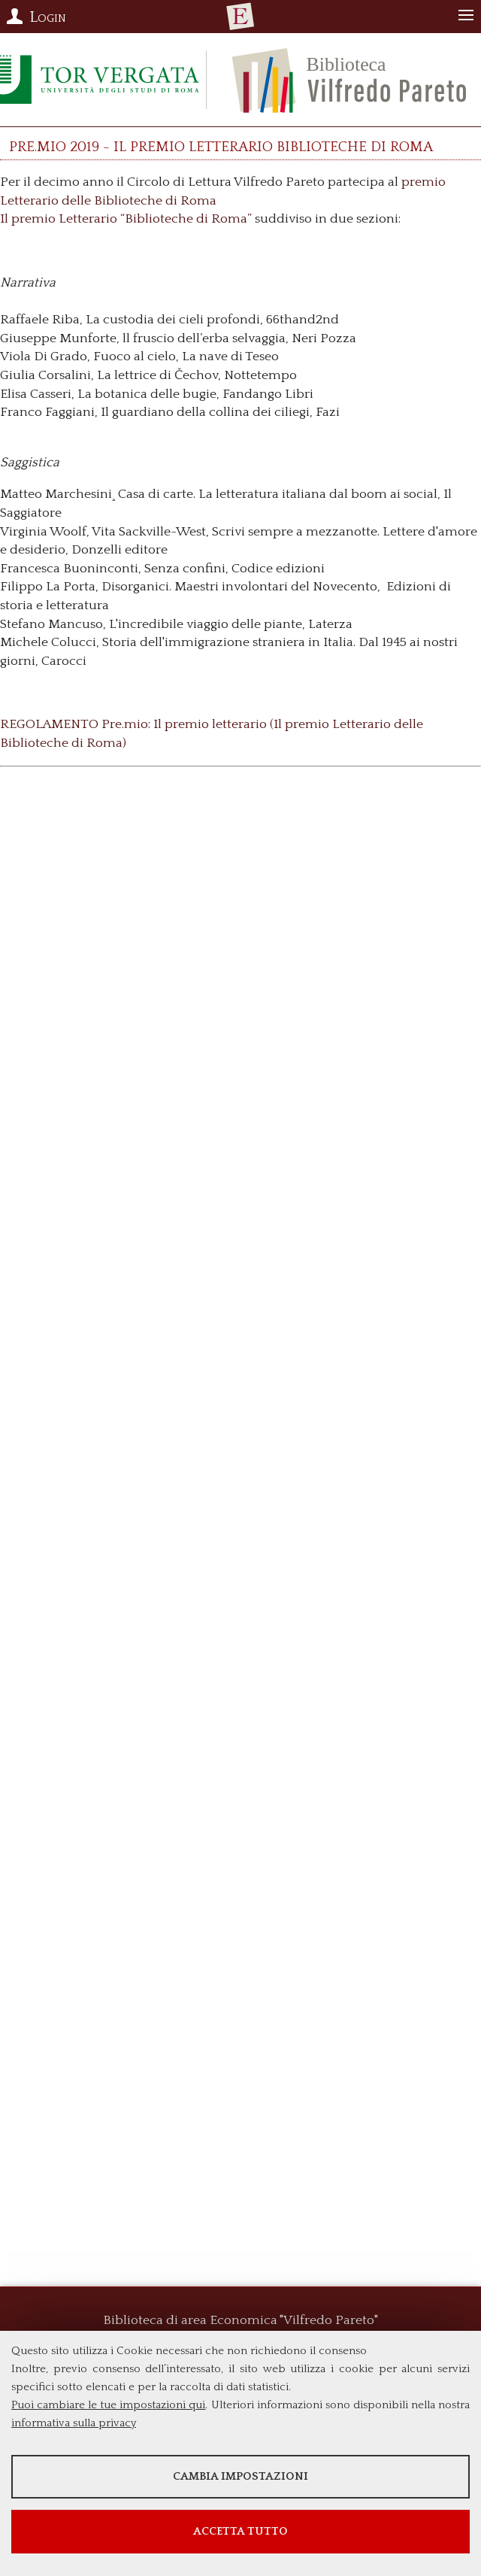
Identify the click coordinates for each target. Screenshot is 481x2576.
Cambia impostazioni (240, 2476)
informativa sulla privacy (73, 2423)
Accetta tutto (240, 2531)
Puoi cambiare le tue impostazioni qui (108, 2405)
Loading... (240, 1350)
